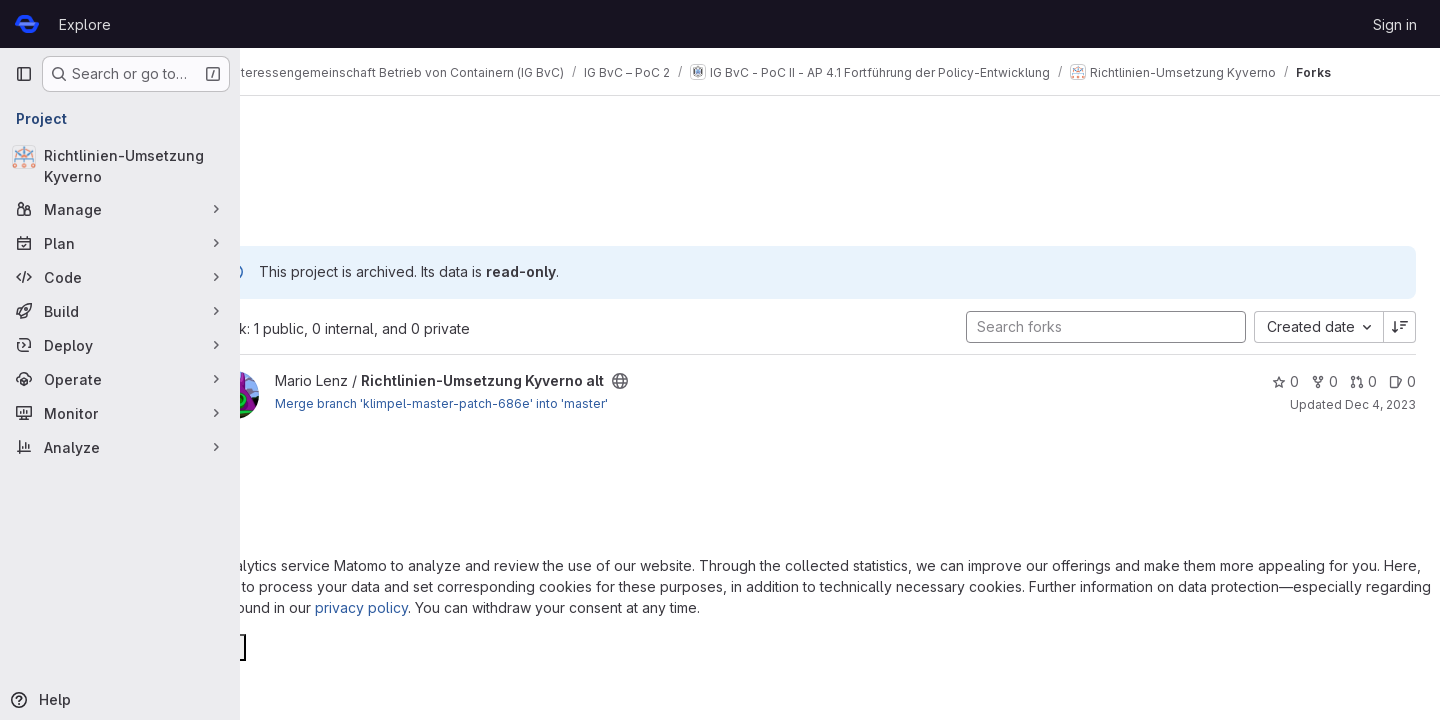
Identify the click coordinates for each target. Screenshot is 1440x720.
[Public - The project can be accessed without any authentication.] (673, 381)
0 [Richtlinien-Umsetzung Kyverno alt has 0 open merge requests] (1363, 381)
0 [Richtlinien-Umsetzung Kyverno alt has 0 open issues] (1402, 381)
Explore (85, 24)
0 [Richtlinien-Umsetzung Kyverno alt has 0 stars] (1285, 381)
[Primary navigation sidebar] (24, 74)
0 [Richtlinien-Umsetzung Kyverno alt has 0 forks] (1324, 381)
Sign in (1395, 24)
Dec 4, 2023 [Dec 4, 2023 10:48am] (1380, 404)
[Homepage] (27, 24)
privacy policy (361, 607)
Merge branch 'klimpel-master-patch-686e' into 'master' (494, 403)
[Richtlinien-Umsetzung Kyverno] (120, 166)
